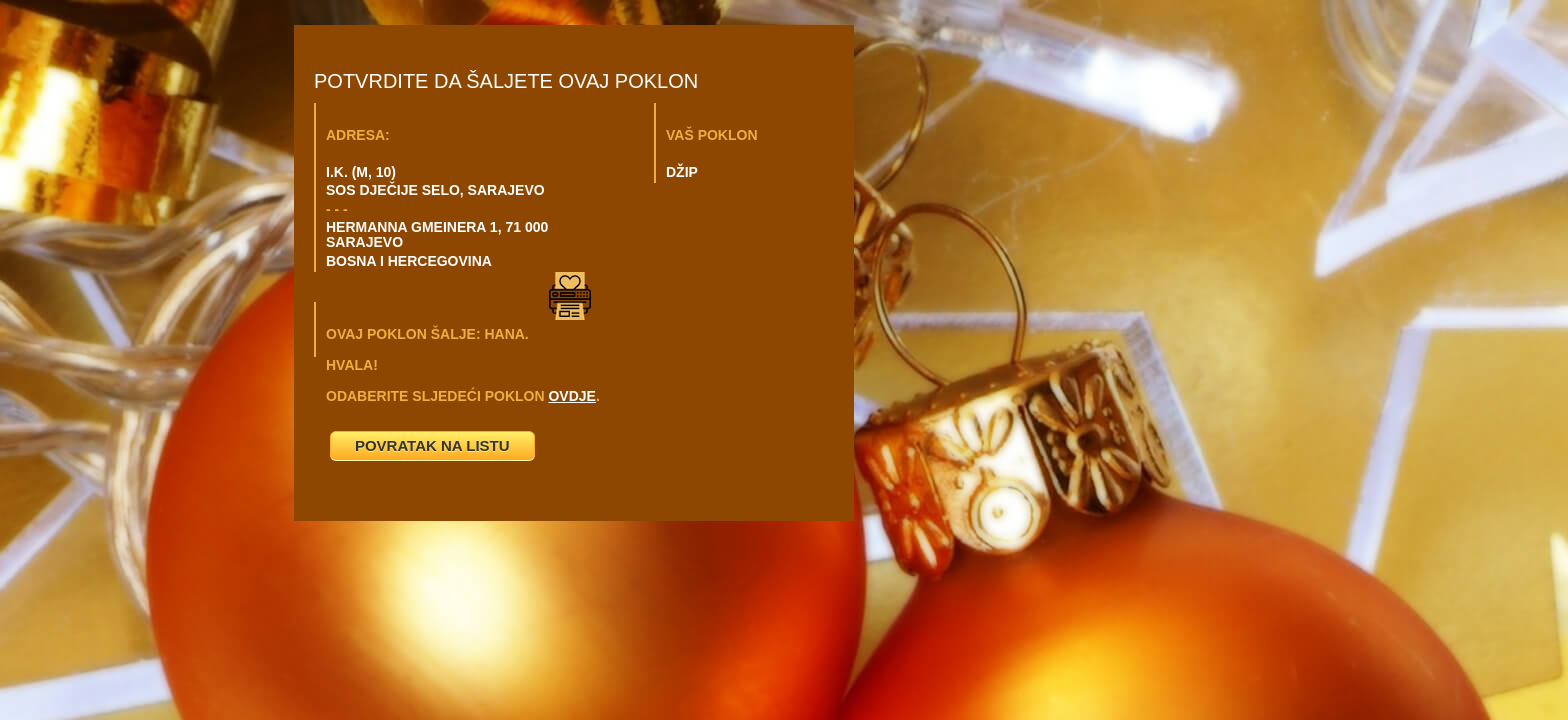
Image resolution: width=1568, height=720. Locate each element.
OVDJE (571, 396)
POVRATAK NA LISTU (432, 445)
